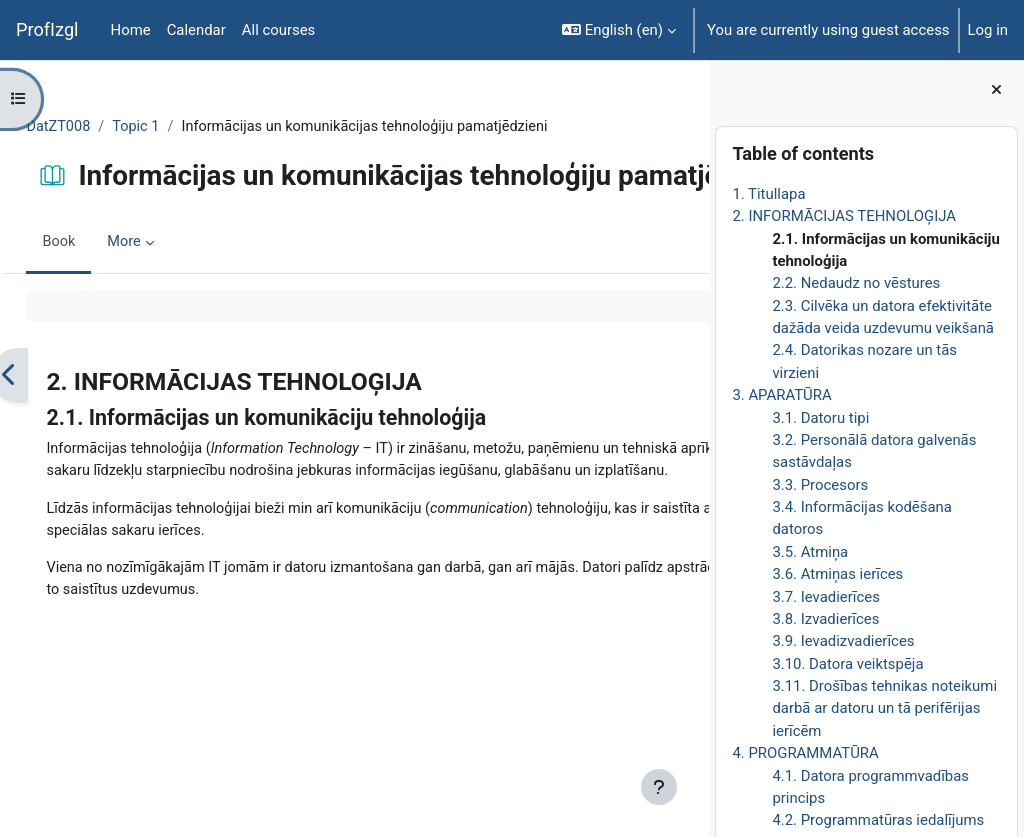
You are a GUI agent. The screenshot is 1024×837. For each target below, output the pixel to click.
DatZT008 (104, 127)
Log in (988, 30)
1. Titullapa (768, 194)
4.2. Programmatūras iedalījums (878, 820)
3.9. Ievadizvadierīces (843, 641)
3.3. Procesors (820, 485)
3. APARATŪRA (781, 395)
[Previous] (54, 442)
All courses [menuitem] (279, 30)
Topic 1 (183, 127)
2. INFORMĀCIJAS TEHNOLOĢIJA (844, 216)
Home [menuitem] (131, 30)
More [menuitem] (170, 310)
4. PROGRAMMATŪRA (805, 753)
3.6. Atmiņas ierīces (837, 574)
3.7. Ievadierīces (825, 597)
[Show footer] (659, 787)
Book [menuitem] (104, 310)
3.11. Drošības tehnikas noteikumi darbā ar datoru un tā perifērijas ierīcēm (884, 708)
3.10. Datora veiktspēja (847, 664)
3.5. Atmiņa (810, 552)
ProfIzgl (47, 29)
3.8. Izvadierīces (825, 619)
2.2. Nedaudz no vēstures (856, 283)
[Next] (686, 442)
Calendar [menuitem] (196, 30)
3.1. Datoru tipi (820, 418)
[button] (619, 30)
